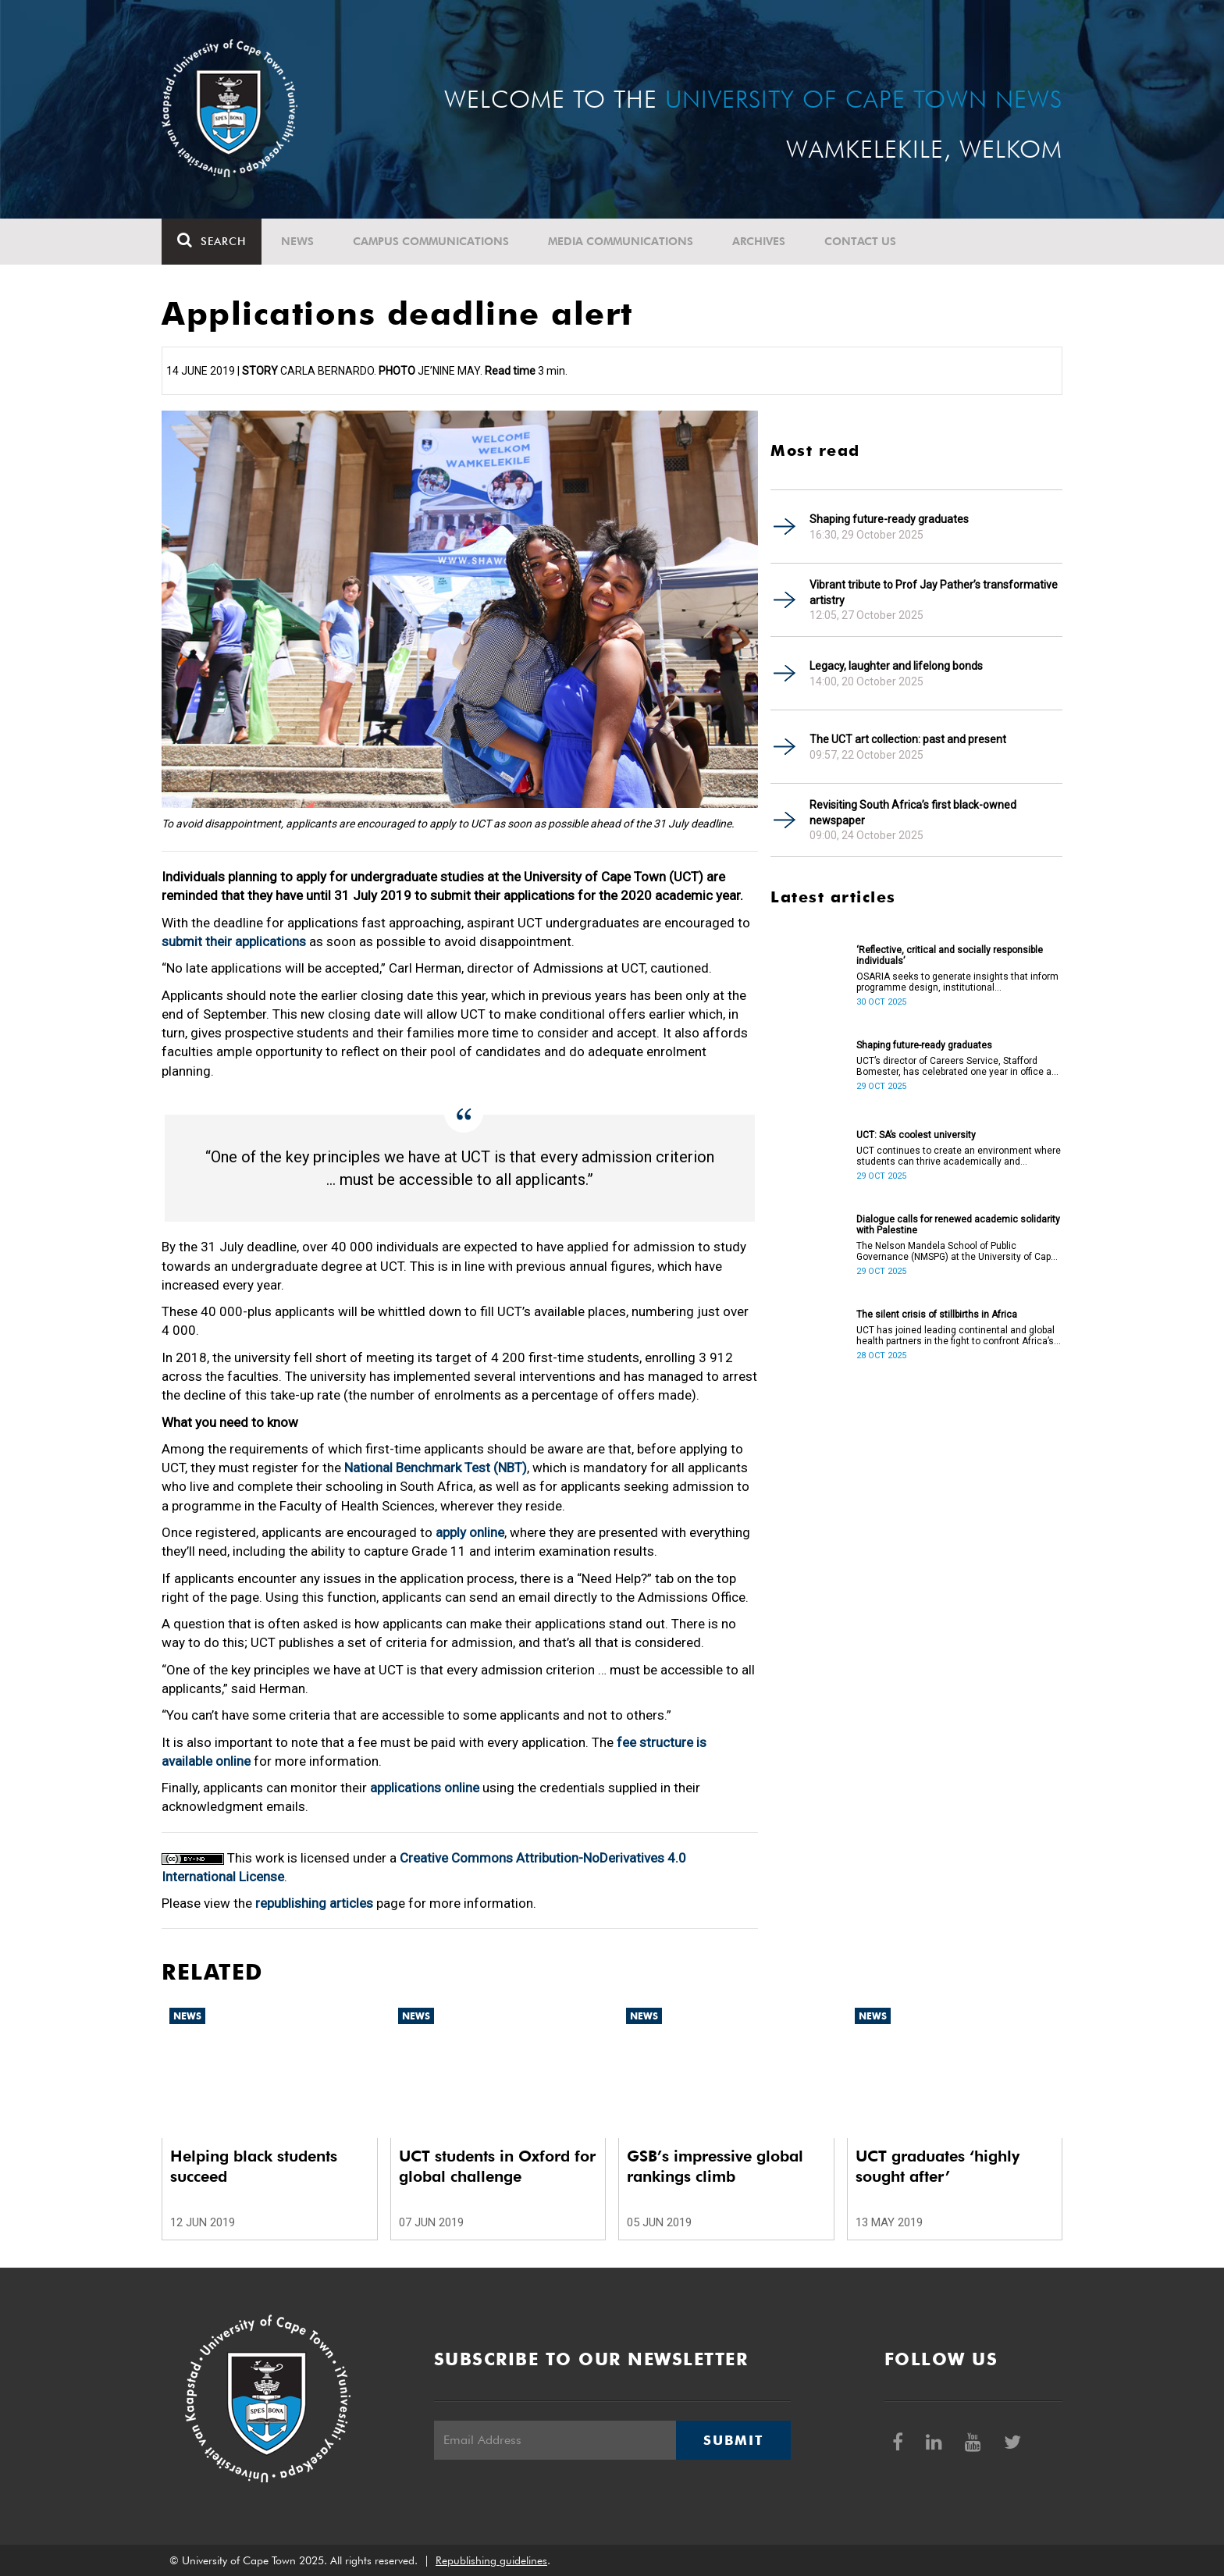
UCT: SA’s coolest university (916, 1135)
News (297, 241)
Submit (733, 2440)
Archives (758, 241)
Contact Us (860, 241)
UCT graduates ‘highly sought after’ (937, 2166)
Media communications (620, 241)
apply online (470, 1532)
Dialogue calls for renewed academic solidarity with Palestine (958, 1225)
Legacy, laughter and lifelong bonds (896, 666)
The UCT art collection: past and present (907, 739)
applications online (424, 1787)
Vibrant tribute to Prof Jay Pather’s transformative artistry (933, 592)
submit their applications (234, 941)
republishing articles (314, 1903)
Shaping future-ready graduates (889, 519)
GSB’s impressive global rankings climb (715, 2166)
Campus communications (431, 241)
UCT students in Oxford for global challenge (497, 2166)
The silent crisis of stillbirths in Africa (936, 1314)
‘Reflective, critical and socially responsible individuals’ (949, 955)
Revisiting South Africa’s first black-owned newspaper (912, 813)
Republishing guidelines (491, 2560)
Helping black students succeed (253, 2166)
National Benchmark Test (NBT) (435, 1467)
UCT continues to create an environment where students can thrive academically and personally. (958, 1156)
